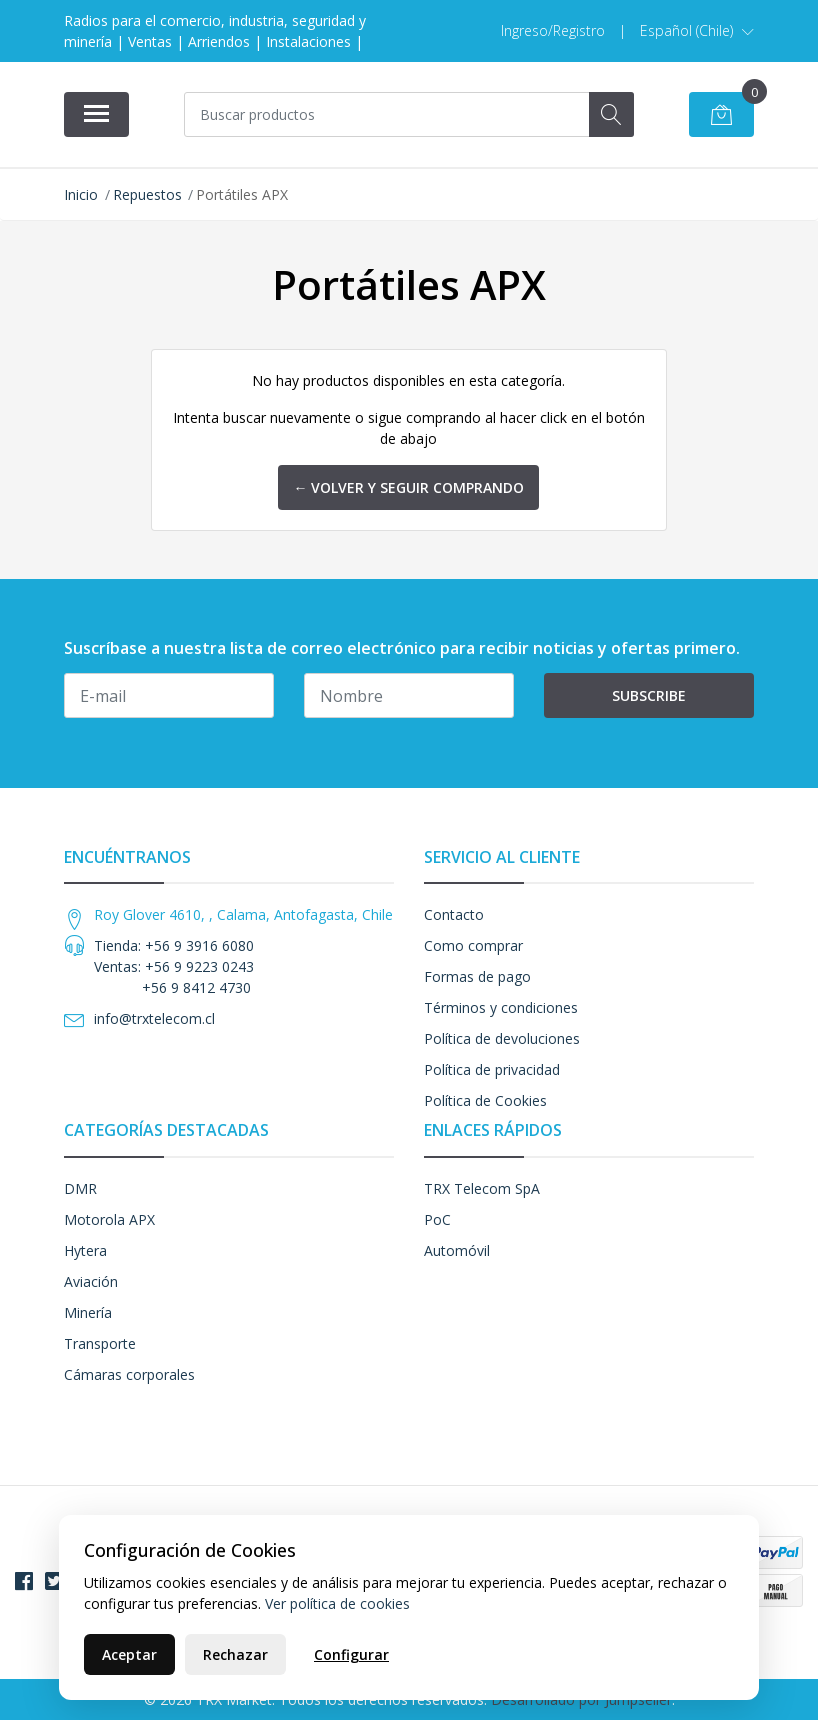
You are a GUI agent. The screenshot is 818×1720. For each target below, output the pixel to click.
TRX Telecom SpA (482, 1188)
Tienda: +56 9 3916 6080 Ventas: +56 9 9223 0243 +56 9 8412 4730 (174, 966)
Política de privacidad (492, 1069)
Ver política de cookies (337, 1603)
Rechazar (235, 1654)
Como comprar (473, 945)
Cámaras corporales (129, 1374)
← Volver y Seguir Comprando (408, 487)
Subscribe (649, 695)
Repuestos (147, 194)
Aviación (91, 1281)
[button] (697, 31)
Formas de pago (477, 976)
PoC (437, 1219)
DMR (80, 1188)
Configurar (351, 1654)
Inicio (81, 194)
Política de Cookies (485, 1100)
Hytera (85, 1250)
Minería (88, 1312)
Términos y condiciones (501, 1007)
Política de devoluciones (502, 1038)
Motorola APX (109, 1219)
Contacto (454, 914)
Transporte (100, 1343)
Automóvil (457, 1250)
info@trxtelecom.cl (154, 1018)
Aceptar (129, 1654)
